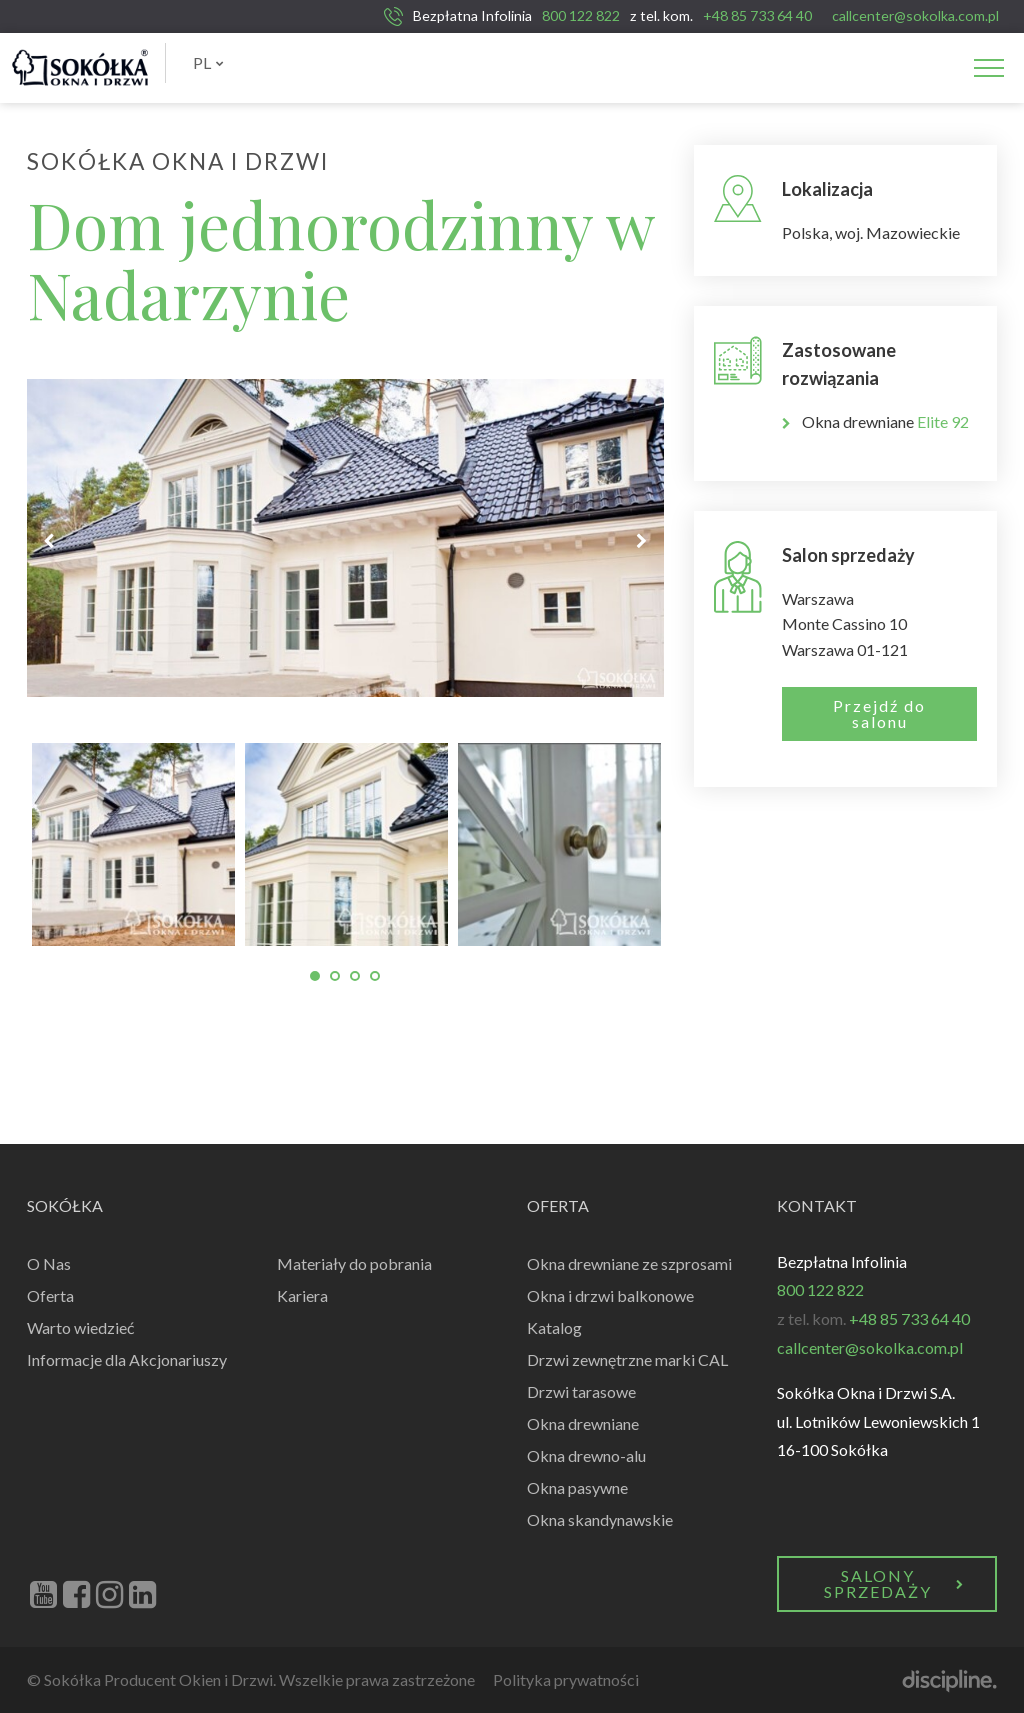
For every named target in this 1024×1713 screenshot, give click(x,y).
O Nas (49, 1263)
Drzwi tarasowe (581, 1391)
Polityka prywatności (566, 1679)
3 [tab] (355, 976)
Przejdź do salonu (879, 713)
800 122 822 (581, 15)
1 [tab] (315, 976)
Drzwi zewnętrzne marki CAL (627, 1359)
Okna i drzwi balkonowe (610, 1295)
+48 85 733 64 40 (757, 15)
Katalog (554, 1327)
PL (208, 62)
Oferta (50, 1295)
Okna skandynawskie (600, 1519)
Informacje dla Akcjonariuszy (127, 1359)
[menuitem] (208, 63)
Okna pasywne (577, 1487)
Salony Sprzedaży (895, 1583)
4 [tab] (375, 976)
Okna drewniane (583, 1423)
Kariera (302, 1295)
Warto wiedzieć (80, 1327)
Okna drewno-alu (586, 1455)
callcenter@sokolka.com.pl (915, 15)
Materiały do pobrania (354, 1263)
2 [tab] (335, 976)
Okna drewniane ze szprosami (629, 1263)
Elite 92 (943, 421)
